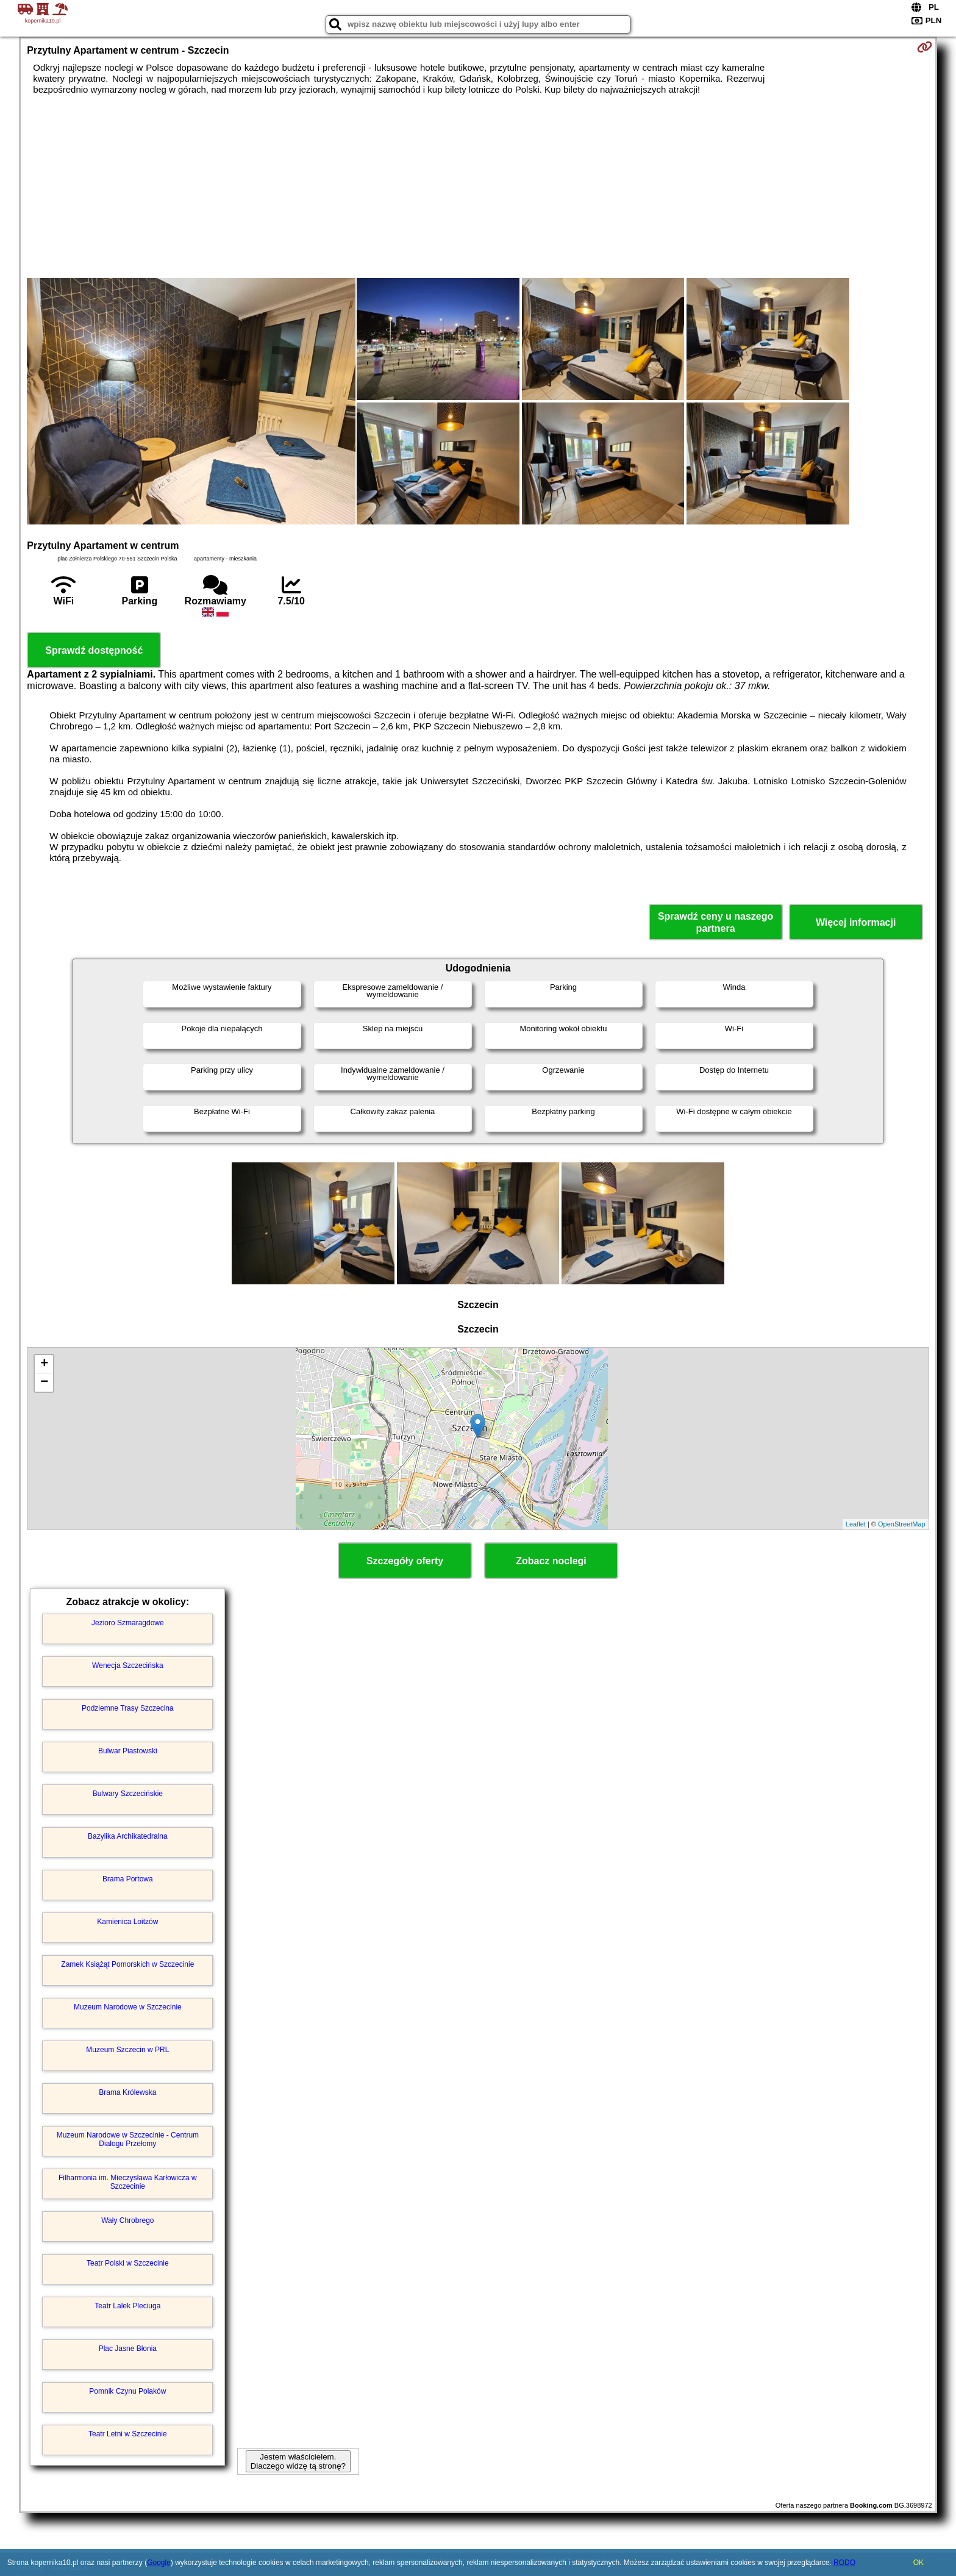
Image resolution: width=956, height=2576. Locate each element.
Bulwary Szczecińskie (128, 1793)
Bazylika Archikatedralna (128, 1836)
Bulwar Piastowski (127, 1751)
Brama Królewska (127, 2092)
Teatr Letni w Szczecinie (127, 2434)
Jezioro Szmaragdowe (127, 1623)
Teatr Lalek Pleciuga (127, 2306)
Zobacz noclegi (551, 1561)
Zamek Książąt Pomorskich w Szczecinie (127, 1964)
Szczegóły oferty (404, 1561)
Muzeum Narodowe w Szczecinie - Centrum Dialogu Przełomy (128, 2139)
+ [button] (44, 1364)
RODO (844, 2562)
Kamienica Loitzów (127, 1921)
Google (159, 2562)
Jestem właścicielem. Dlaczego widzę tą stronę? (298, 2461)
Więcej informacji (856, 922)
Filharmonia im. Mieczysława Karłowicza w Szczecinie (128, 2182)
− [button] (44, 1382)
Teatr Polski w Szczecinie (128, 2263)
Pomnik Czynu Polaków (127, 2391)
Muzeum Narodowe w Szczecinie (128, 2007)
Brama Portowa (127, 1879)
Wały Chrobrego (127, 2220)
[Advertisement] (478, 186)
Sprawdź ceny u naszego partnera (715, 922)
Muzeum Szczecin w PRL (127, 2049)
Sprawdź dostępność (94, 650)
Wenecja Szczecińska (127, 1665)
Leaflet (856, 1524)
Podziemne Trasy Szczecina (128, 1708)
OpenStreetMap (902, 1524)
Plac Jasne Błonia (128, 2348)
